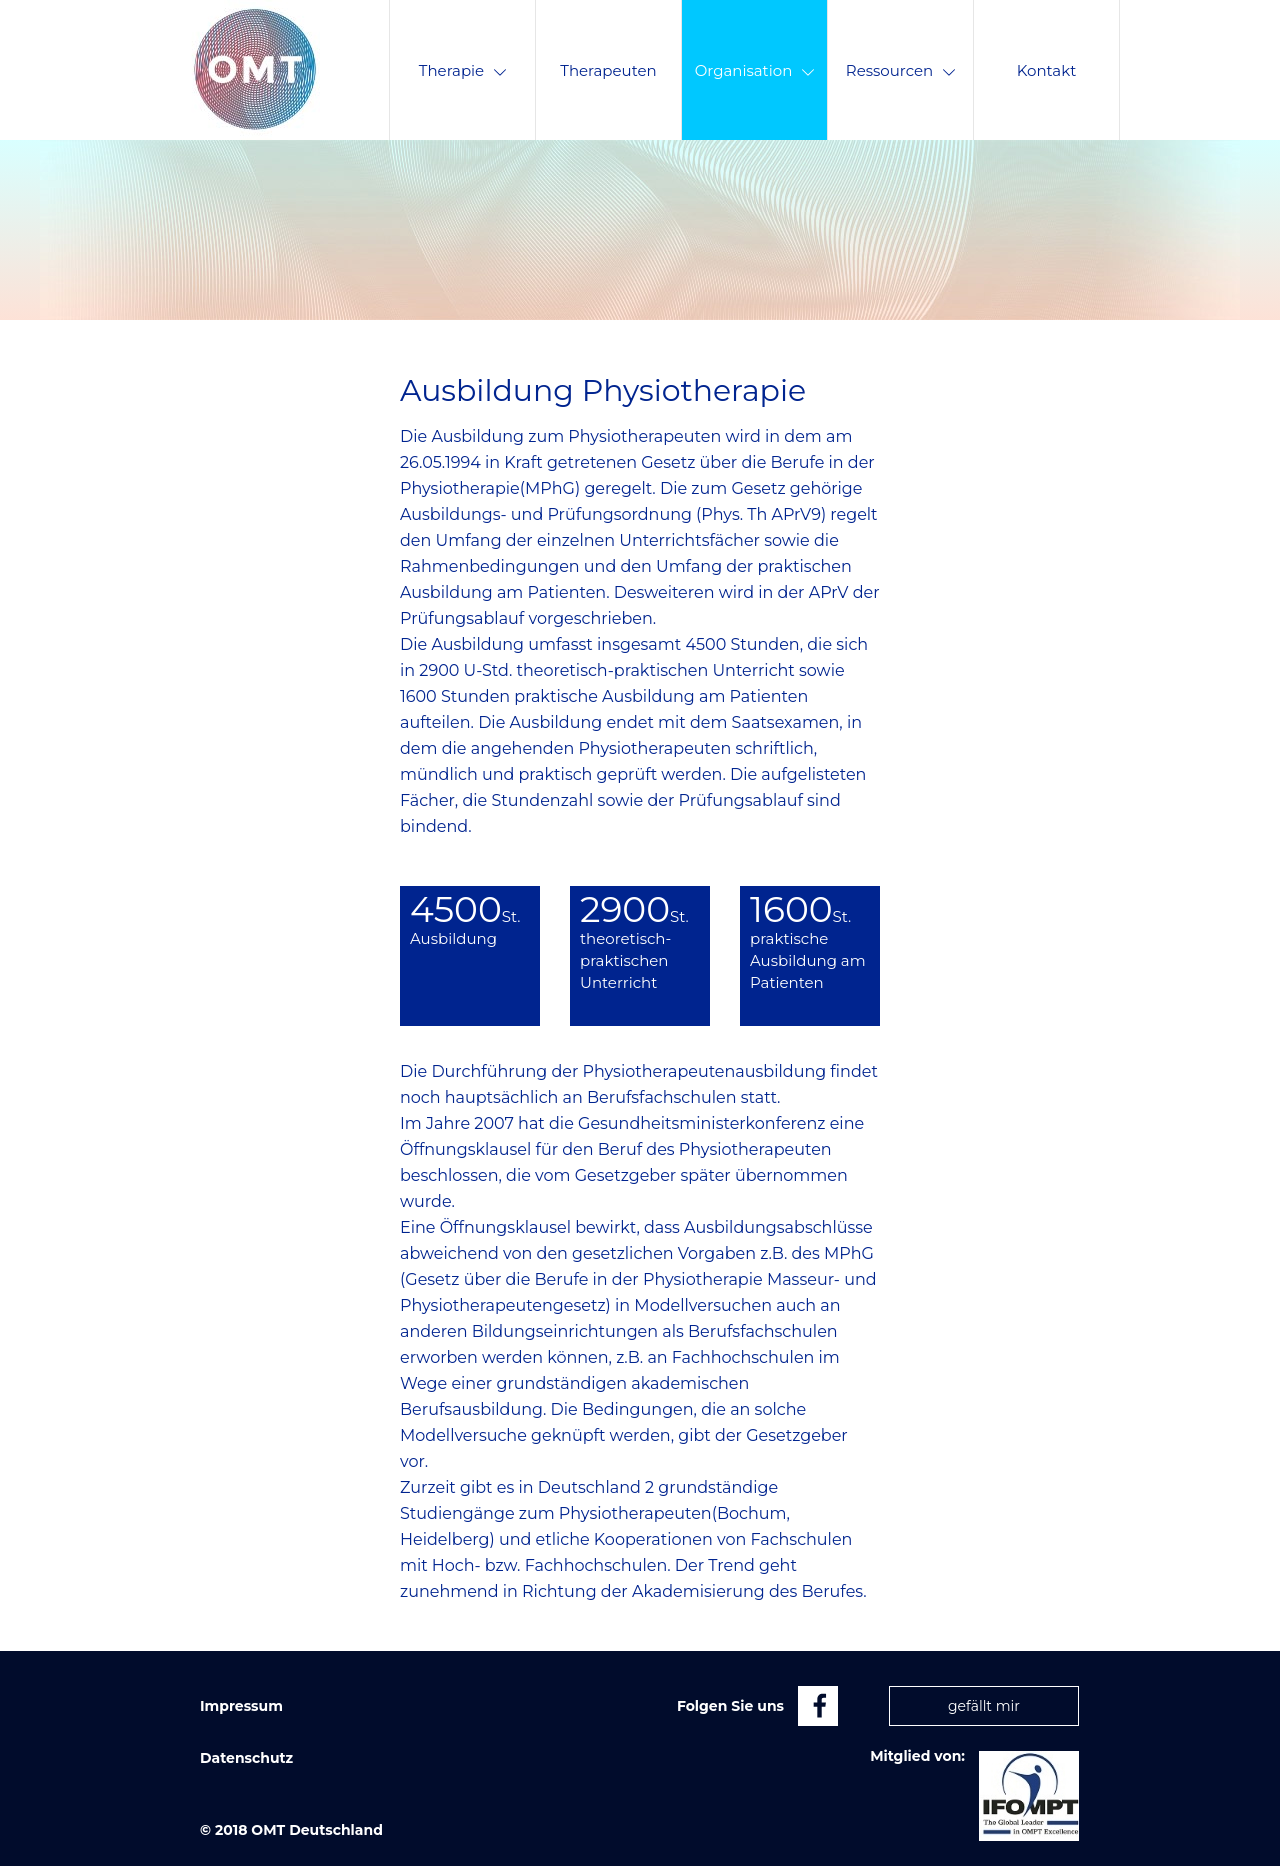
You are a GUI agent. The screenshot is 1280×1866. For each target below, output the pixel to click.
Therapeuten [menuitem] (608, 70)
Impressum (241, 1706)
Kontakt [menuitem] (1047, 70)
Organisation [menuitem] (755, 70)
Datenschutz (246, 1758)
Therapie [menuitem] (462, 70)
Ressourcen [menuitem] (900, 70)
